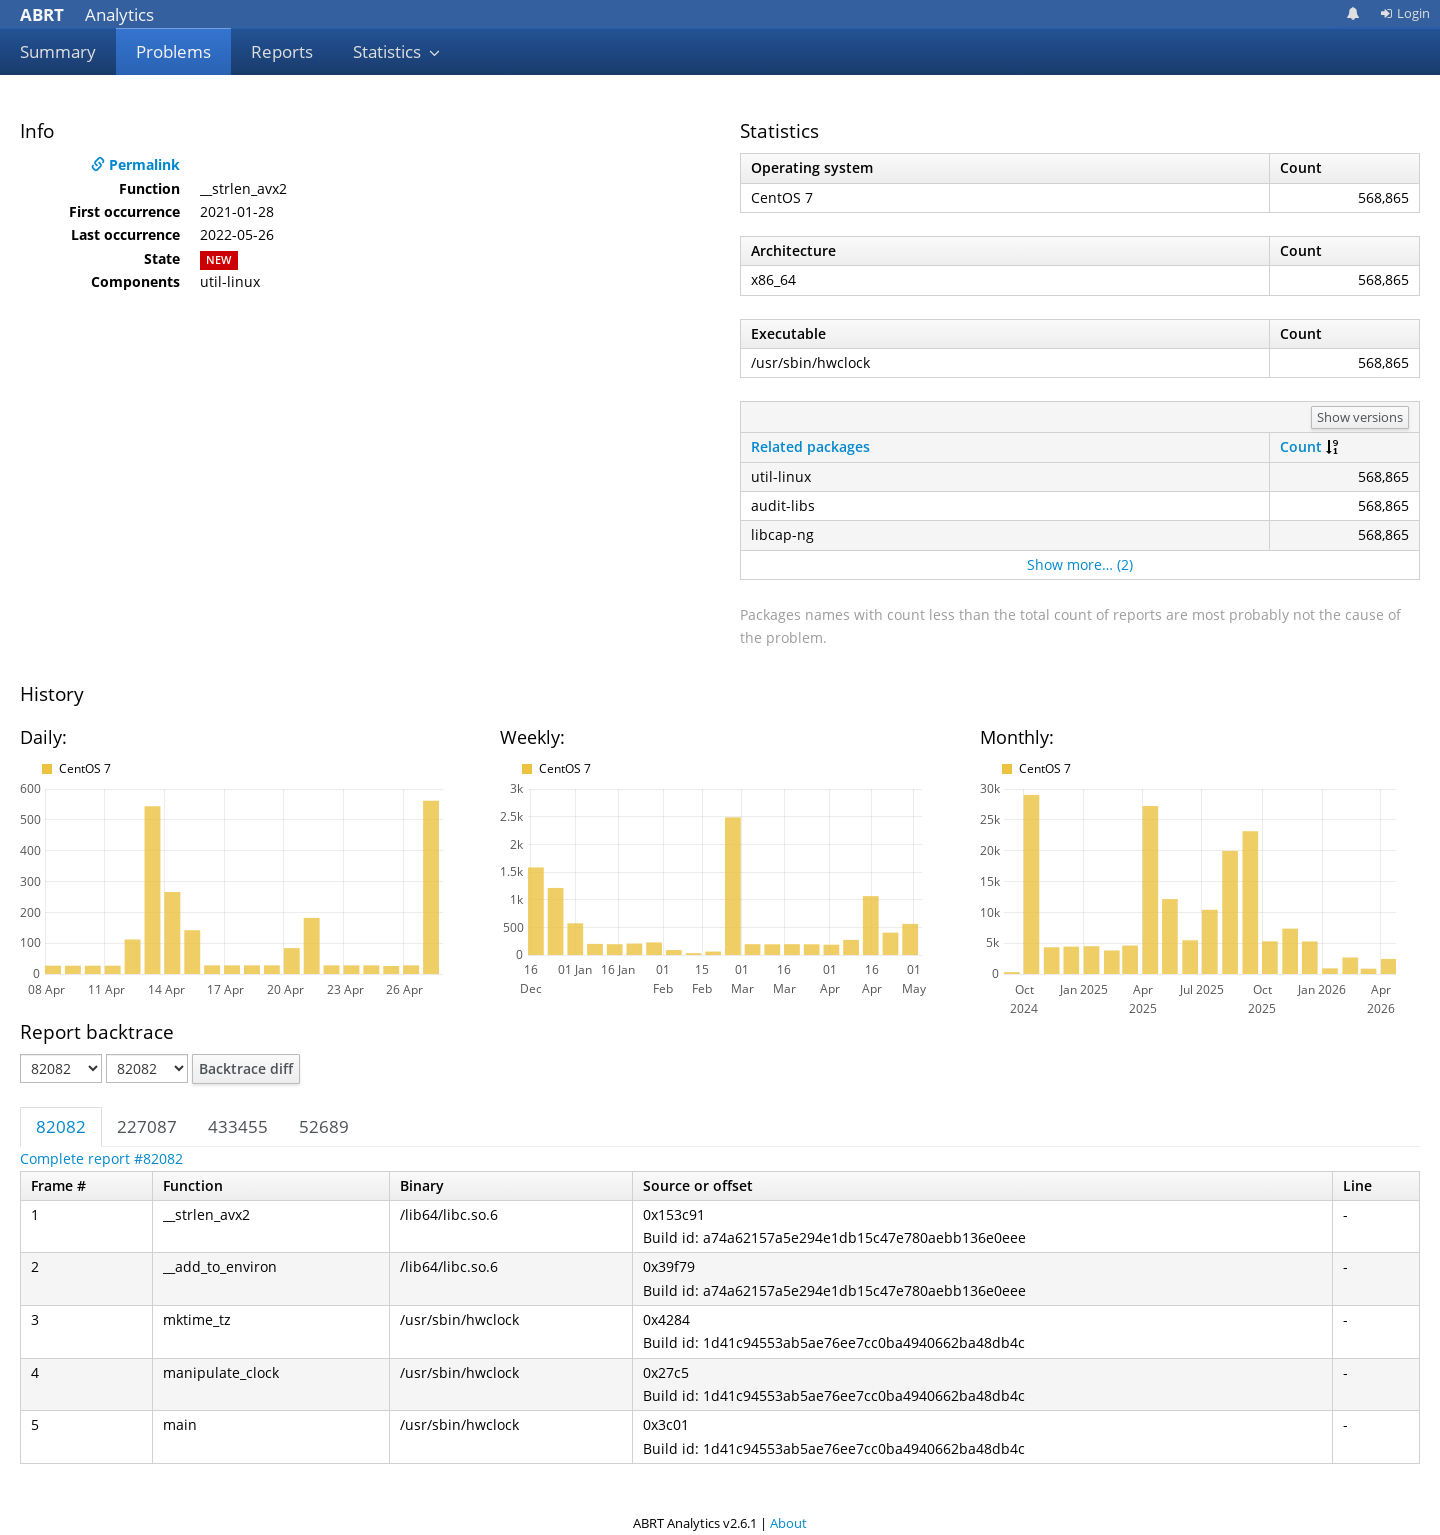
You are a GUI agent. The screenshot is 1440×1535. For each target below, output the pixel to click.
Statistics (397, 51)
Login (1405, 13)
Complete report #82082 (101, 1158)
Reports (282, 51)
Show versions (1360, 417)
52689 (324, 1126)
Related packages (810, 446)
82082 (61, 1126)
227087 (147, 1126)
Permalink (135, 164)
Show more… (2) (1080, 564)
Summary (58, 51)
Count (1301, 446)
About (788, 1523)
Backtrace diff (246, 1068)
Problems (173, 51)
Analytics (87, 14)
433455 (238, 1126)
